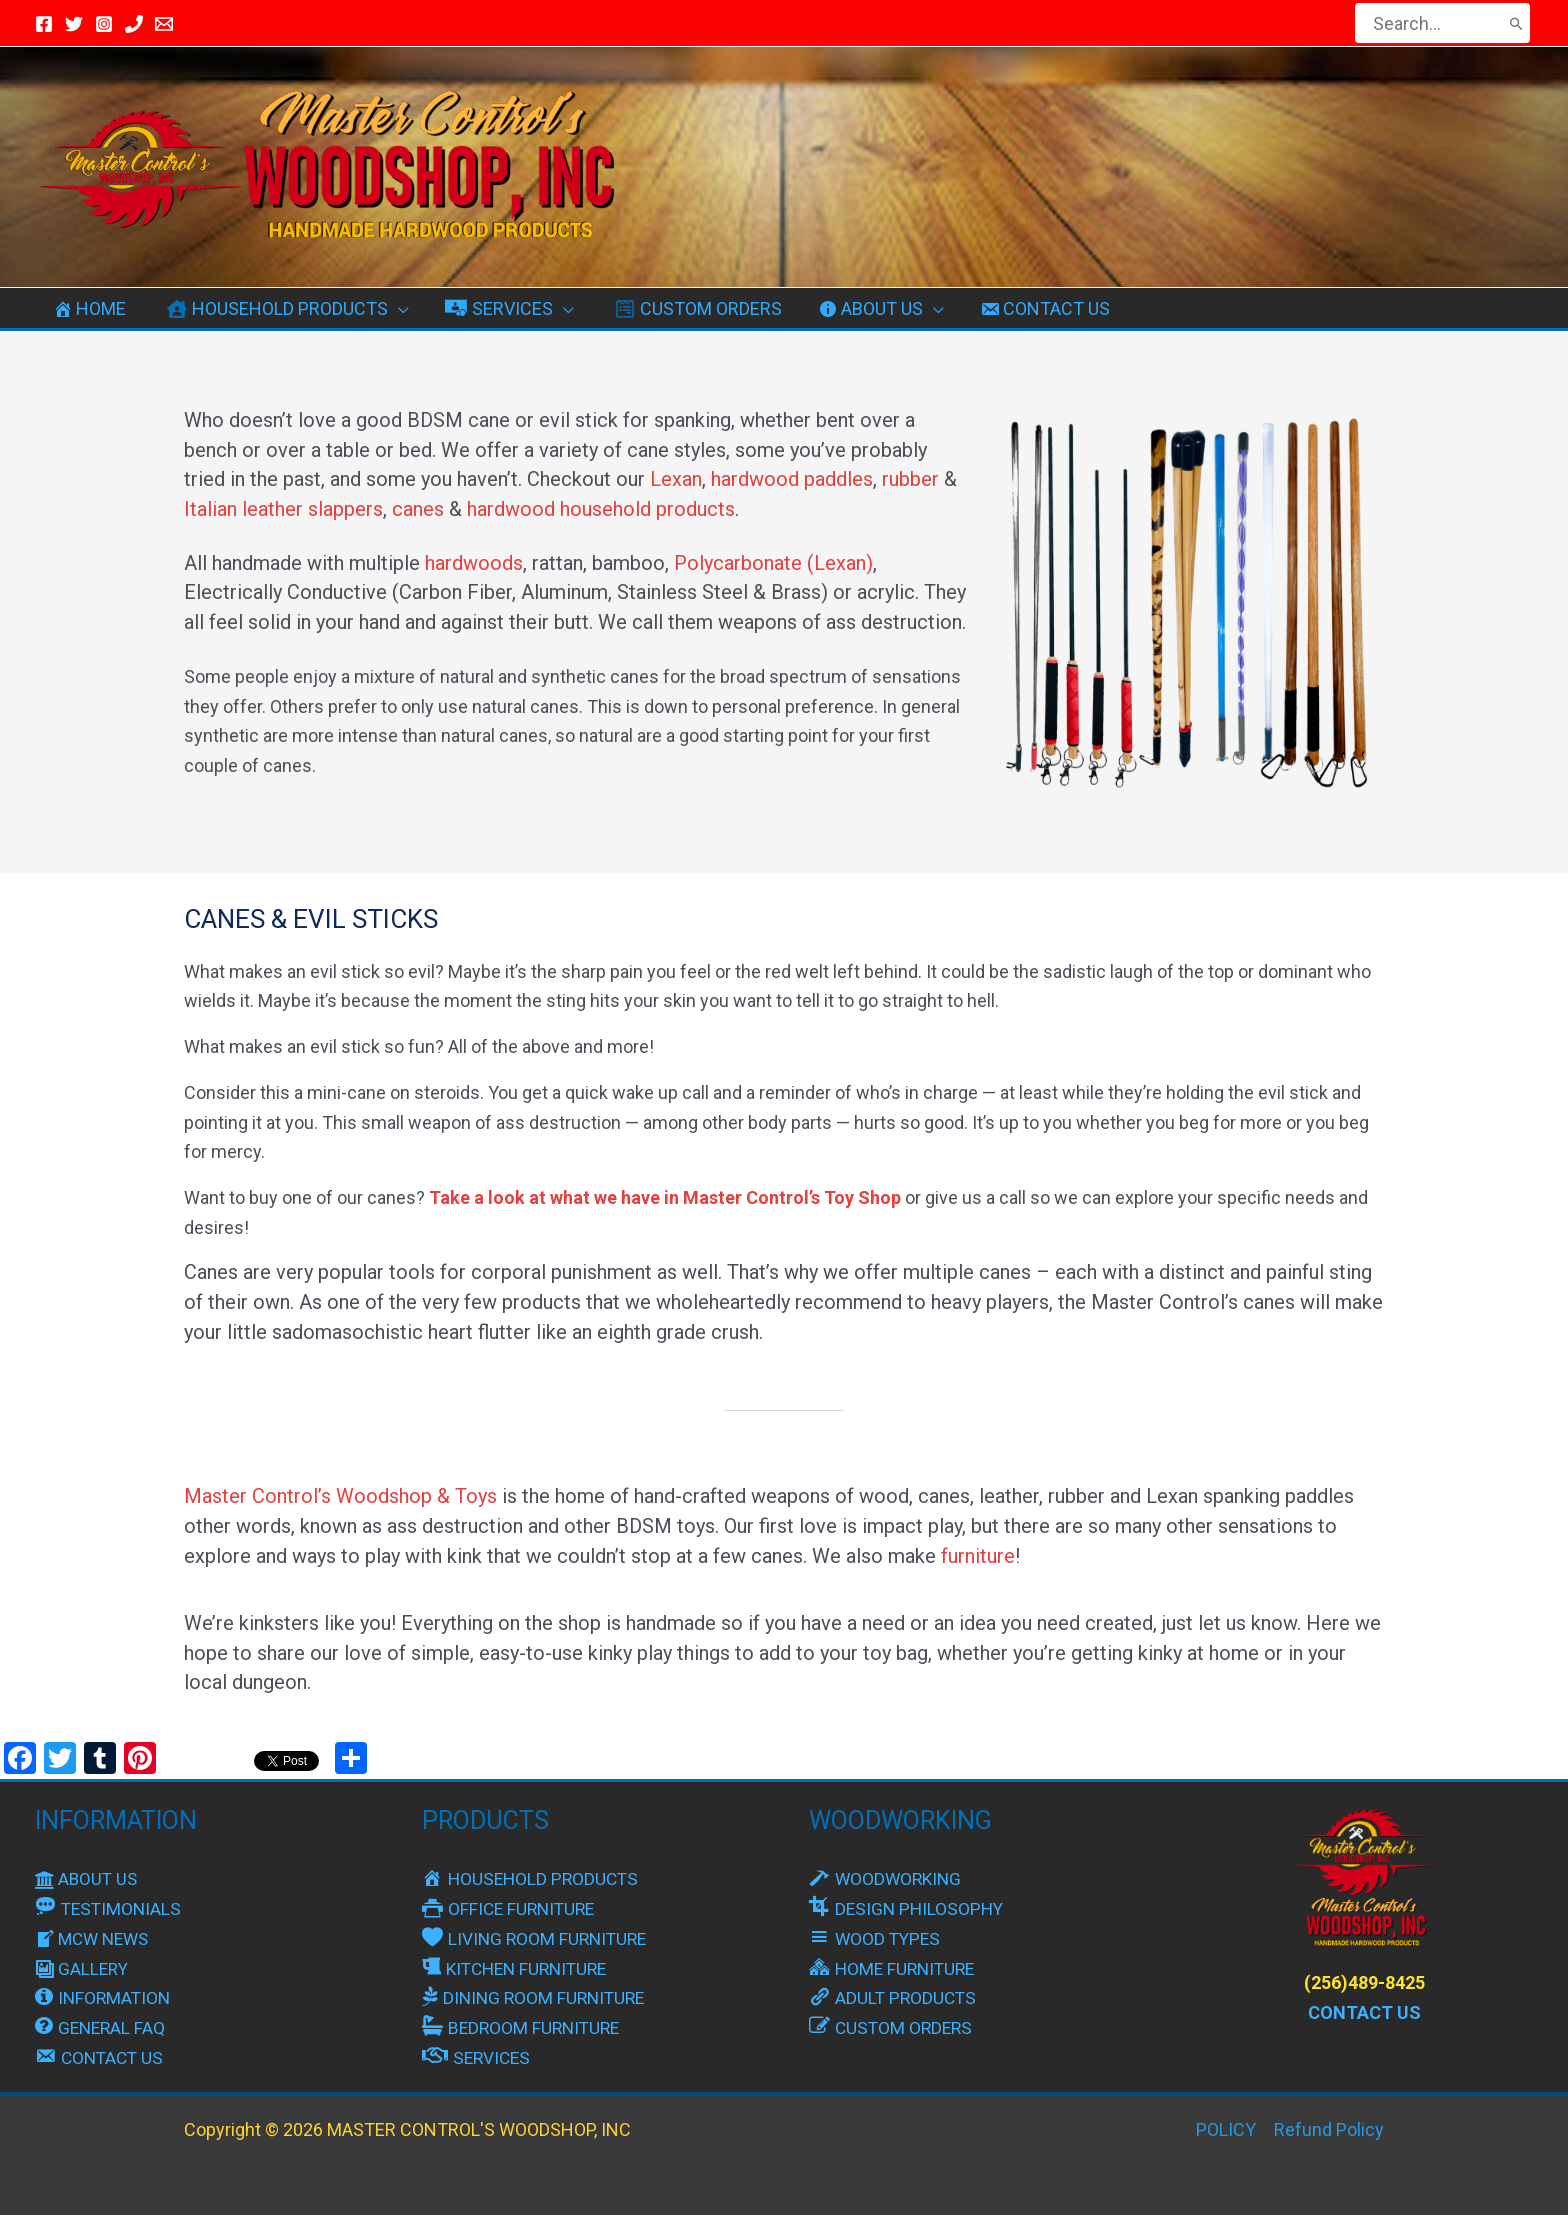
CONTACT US (1364, 2012)
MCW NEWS (95, 1938)
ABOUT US (88, 1878)
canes (418, 509)
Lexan (676, 479)
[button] (398, 309)
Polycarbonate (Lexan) (773, 563)
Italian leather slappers (283, 509)
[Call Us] (134, 24)
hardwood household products (601, 509)
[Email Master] (164, 24)
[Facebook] (44, 24)
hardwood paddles (792, 479)
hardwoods (474, 563)
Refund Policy (1329, 2129)
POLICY (1226, 2129)
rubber (910, 479)
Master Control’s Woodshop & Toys (340, 1496)
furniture (978, 1556)
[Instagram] (104, 24)
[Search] (1516, 23)
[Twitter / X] (74, 24)
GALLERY (83, 1968)
